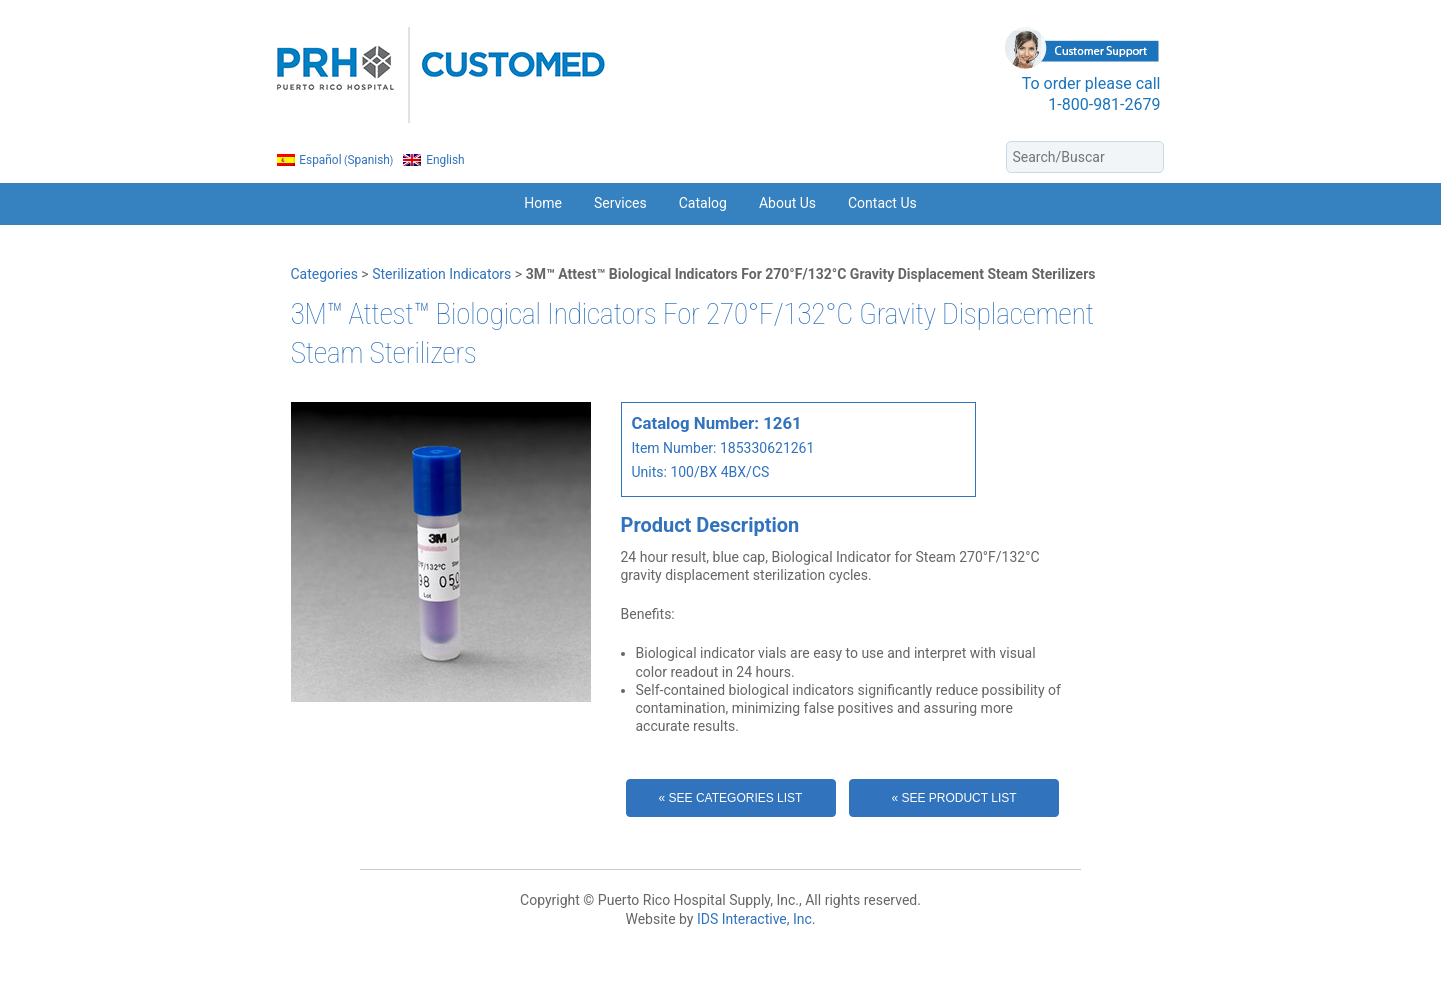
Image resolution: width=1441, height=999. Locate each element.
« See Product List (953, 798)
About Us (787, 203)
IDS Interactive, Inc (754, 919)
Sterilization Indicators (441, 274)
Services (620, 203)
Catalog (703, 203)
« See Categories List (731, 798)
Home (543, 203)
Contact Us (882, 203)
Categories (324, 274)
